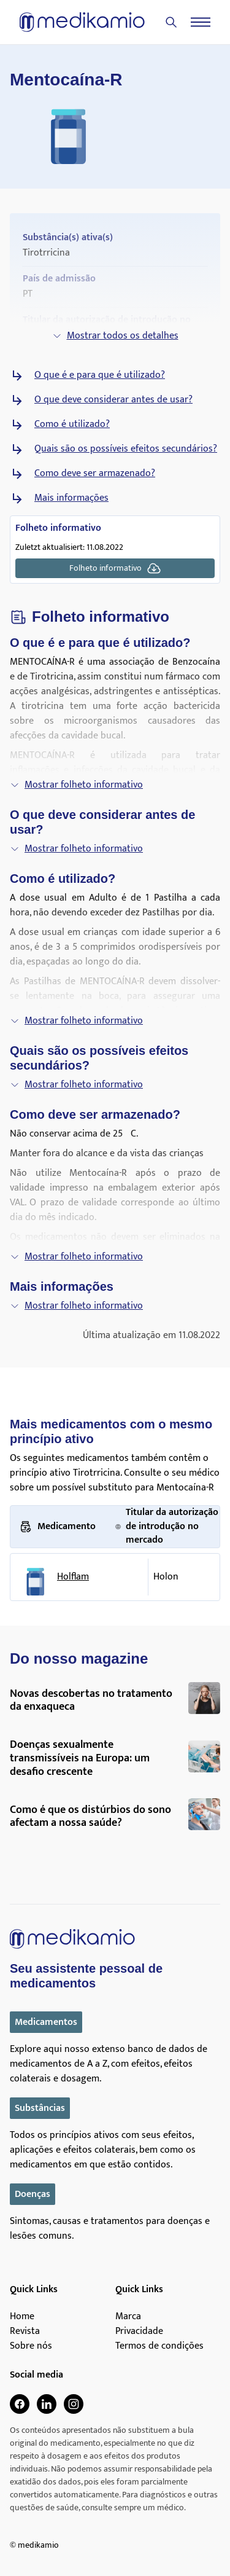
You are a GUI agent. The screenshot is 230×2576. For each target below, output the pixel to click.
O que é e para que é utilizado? (99, 375)
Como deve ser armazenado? (94, 473)
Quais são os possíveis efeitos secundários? (125, 449)
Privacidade (139, 2331)
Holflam (73, 1577)
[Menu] (200, 22)
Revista (25, 2331)
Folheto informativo (115, 568)
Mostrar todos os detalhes (115, 335)
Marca (128, 2316)
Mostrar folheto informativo (76, 785)
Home (22, 2316)
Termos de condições (159, 2346)
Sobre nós (31, 2346)
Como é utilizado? (72, 424)
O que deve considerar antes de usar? (113, 400)
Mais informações (71, 498)
